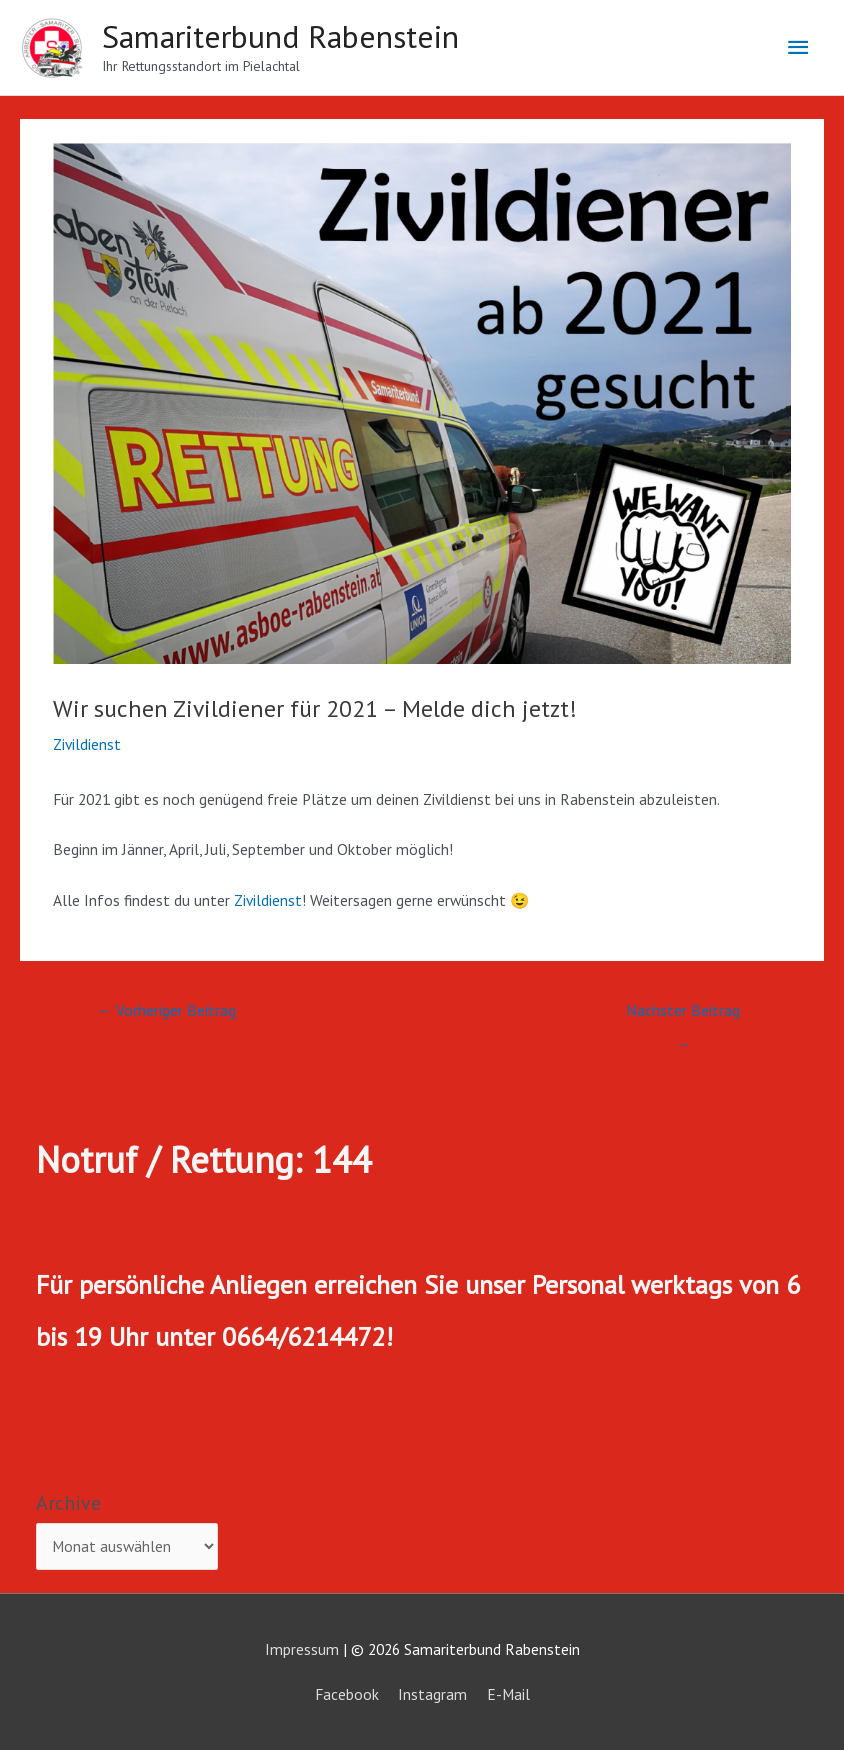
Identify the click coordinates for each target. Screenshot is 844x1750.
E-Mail (508, 1694)
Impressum (302, 1649)
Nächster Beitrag (683, 1015)
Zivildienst (87, 744)
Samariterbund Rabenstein (280, 36)
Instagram (432, 1694)
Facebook (347, 1694)
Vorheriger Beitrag (167, 1010)
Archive (68, 1503)
